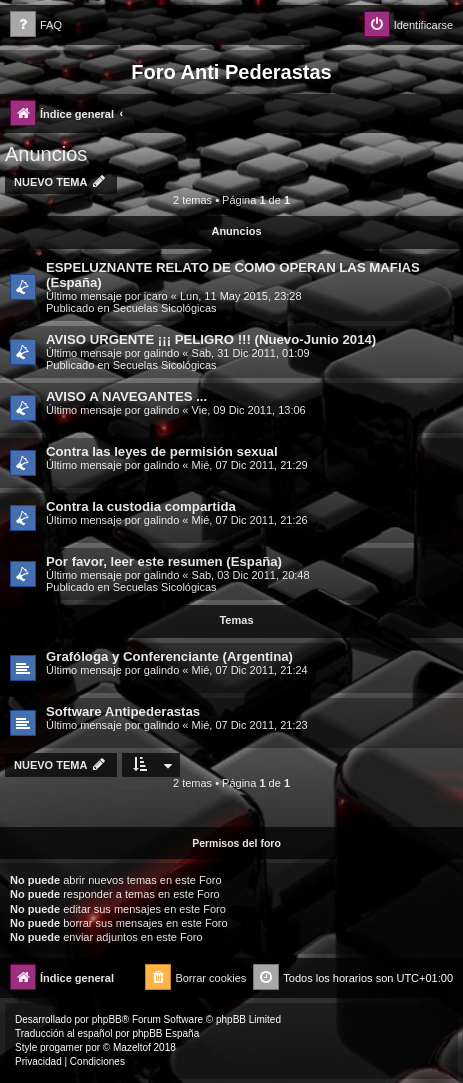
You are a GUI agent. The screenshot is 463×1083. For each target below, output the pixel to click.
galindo (161, 353)
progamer (61, 1047)
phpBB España (165, 1033)
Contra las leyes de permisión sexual (162, 451)
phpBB (107, 1019)
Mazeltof (132, 1047)
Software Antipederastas (123, 711)
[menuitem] (36, 25)
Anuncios (46, 154)
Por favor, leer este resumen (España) (164, 561)
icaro (156, 296)
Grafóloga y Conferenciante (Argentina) (169, 656)
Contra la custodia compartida (141, 506)
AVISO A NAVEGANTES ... (126, 396)
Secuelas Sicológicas (165, 308)
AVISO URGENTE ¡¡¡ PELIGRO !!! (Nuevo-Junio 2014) (211, 339)
